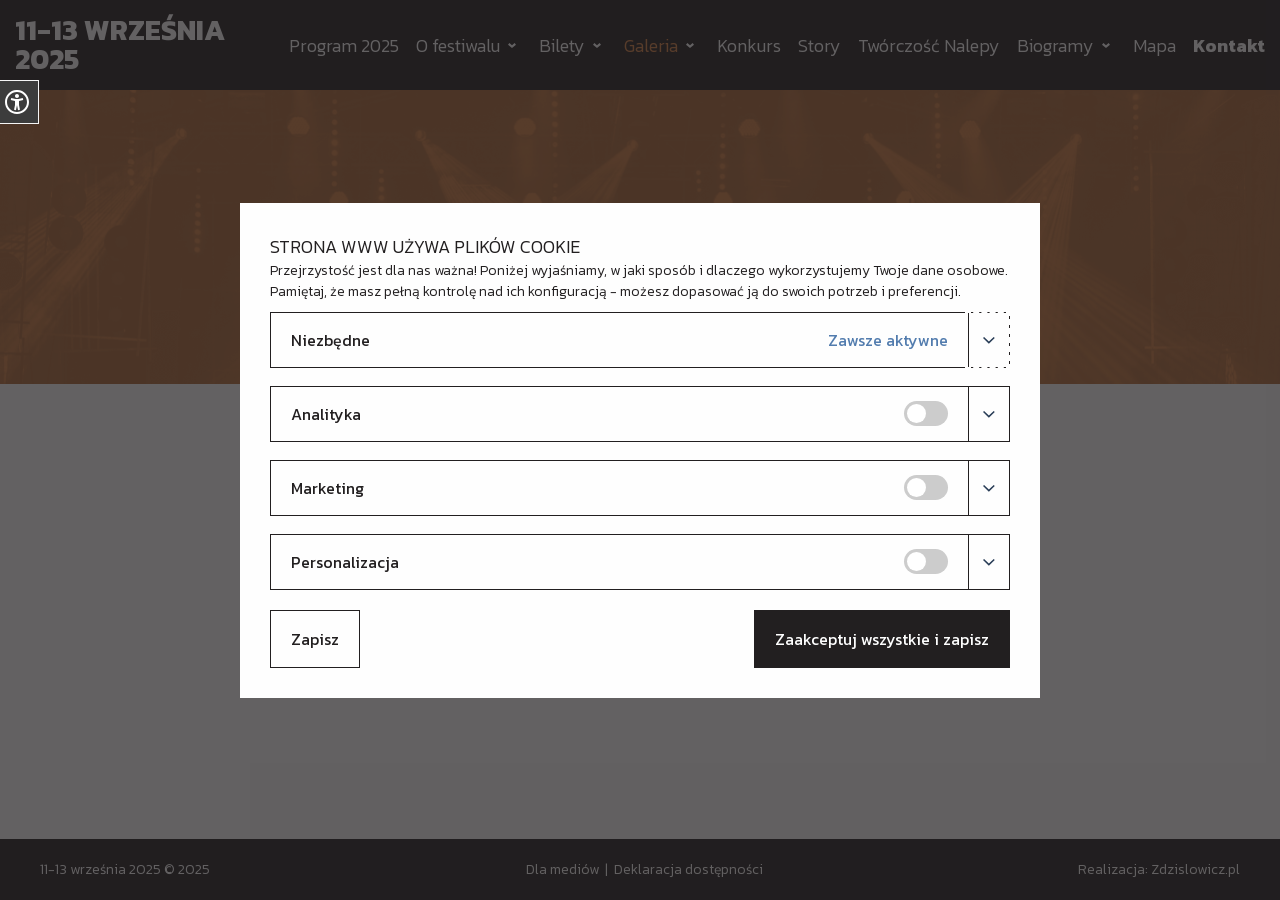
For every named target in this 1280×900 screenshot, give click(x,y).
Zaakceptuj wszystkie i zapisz (882, 639)
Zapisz (315, 639)
